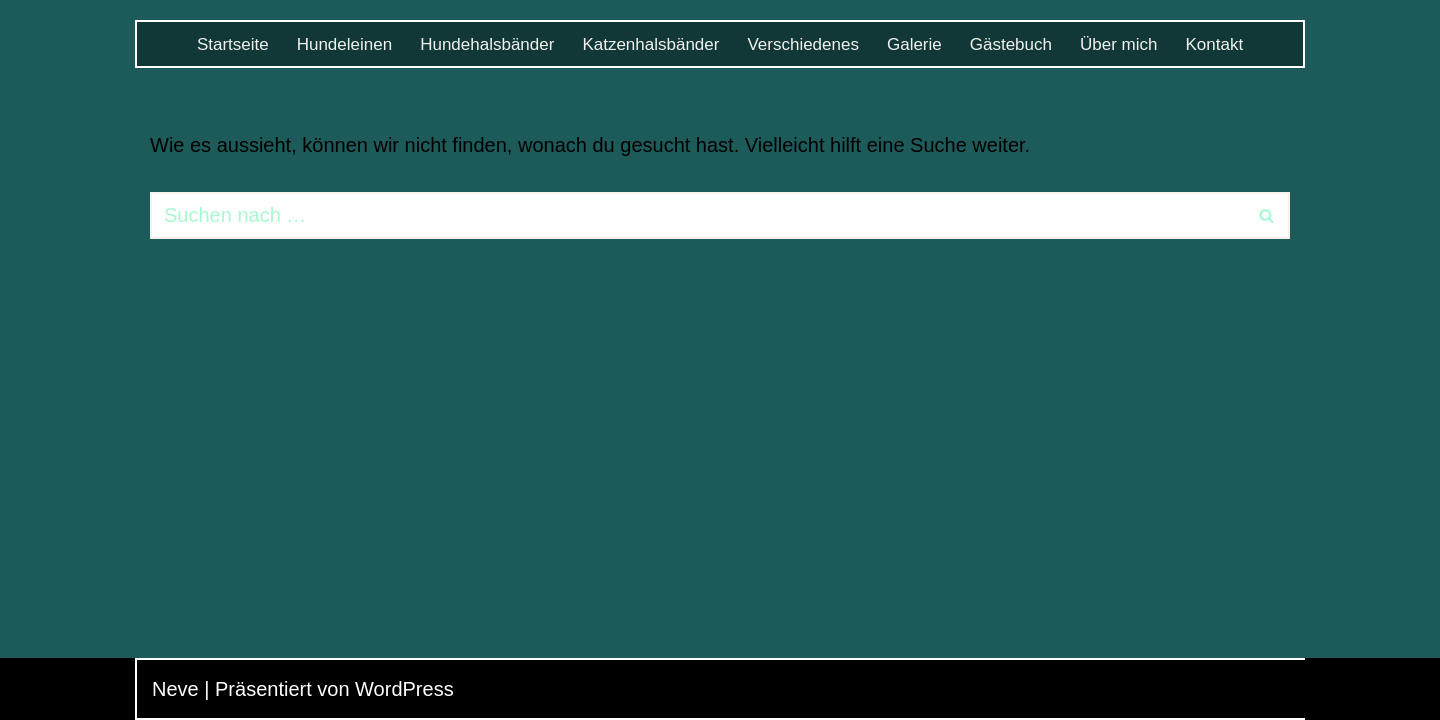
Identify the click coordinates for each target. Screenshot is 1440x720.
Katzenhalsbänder (650, 44)
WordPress (404, 689)
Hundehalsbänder (487, 44)
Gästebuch (1011, 44)
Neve (175, 689)
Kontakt (1214, 44)
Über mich (1118, 44)
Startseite (233, 44)
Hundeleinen (344, 44)
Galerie (914, 44)
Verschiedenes (803, 44)
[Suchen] (697, 215)
